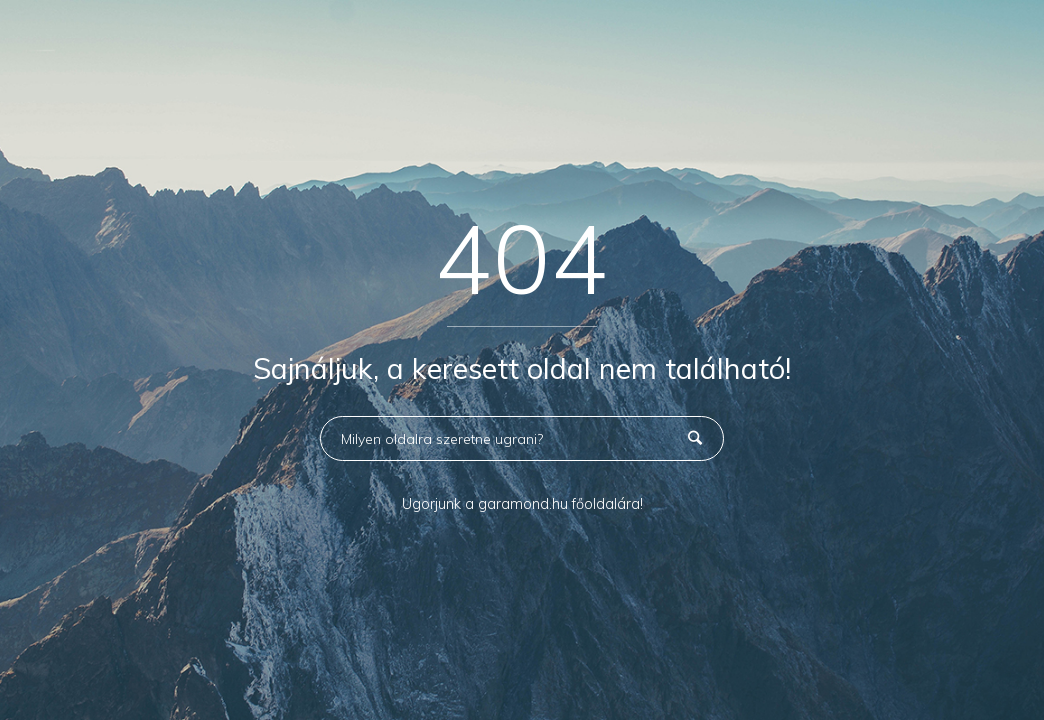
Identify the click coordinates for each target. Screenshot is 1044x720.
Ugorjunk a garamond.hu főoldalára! (522, 504)
